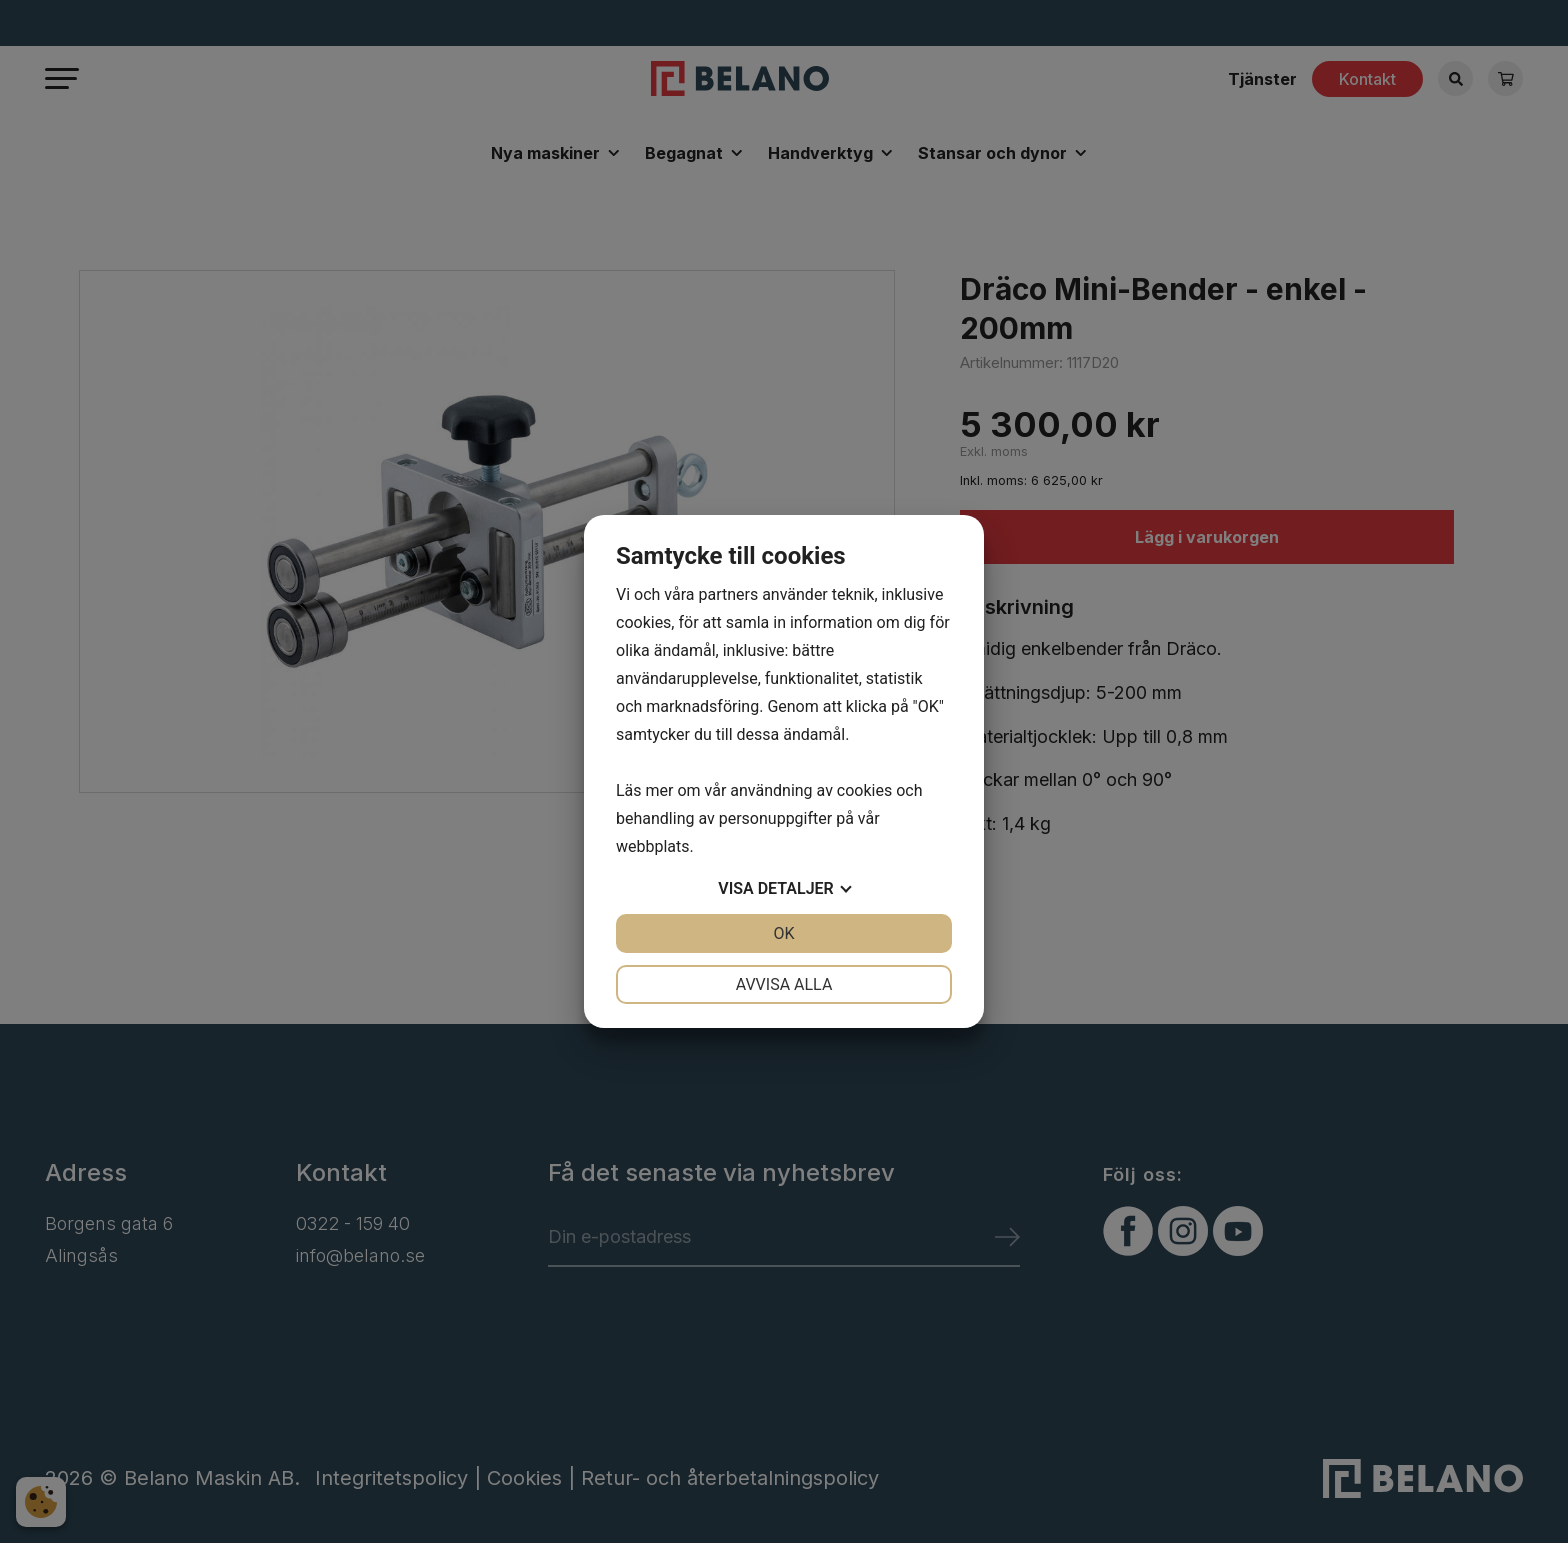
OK (783, 933)
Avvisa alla (784, 984)
